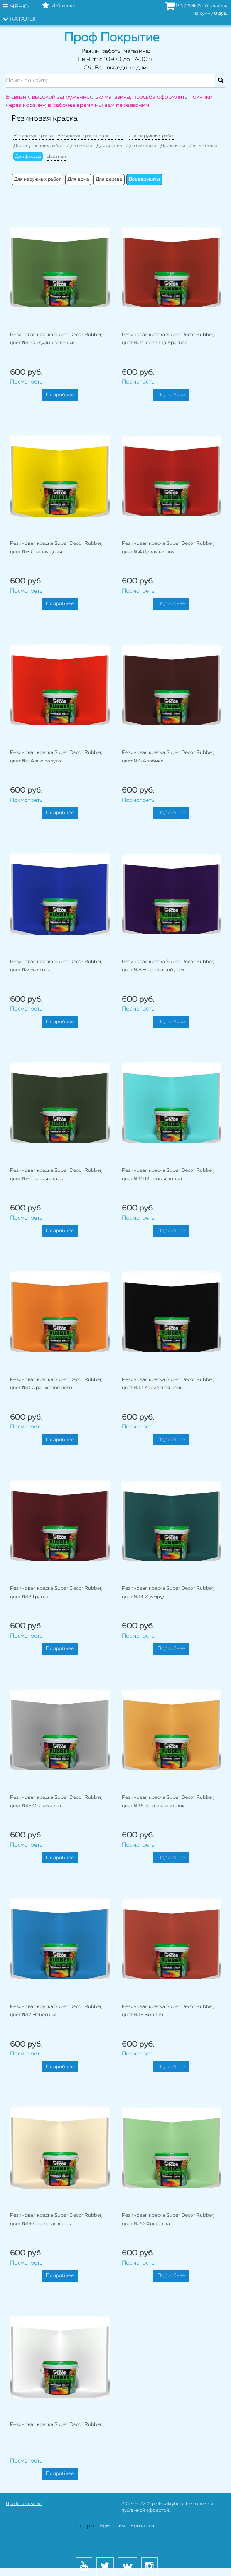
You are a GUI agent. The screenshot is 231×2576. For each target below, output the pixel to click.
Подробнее (60, 394)
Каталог (20, 19)
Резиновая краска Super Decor (91, 136)
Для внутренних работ (38, 146)
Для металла (203, 146)
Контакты (142, 2526)
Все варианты (144, 179)
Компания (112, 2526)
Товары (84, 2526)
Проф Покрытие (24, 2504)
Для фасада (28, 156)
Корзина (188, 6)
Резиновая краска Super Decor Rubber (56, 2424)
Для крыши (172, 146)
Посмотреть (26, 382)
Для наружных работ (152, 136)
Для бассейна (141, 146)
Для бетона (80, 146)
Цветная (56, 156)
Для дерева (109, 146)
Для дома (78, 179)
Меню (16, 6)
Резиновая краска (33, 136)
